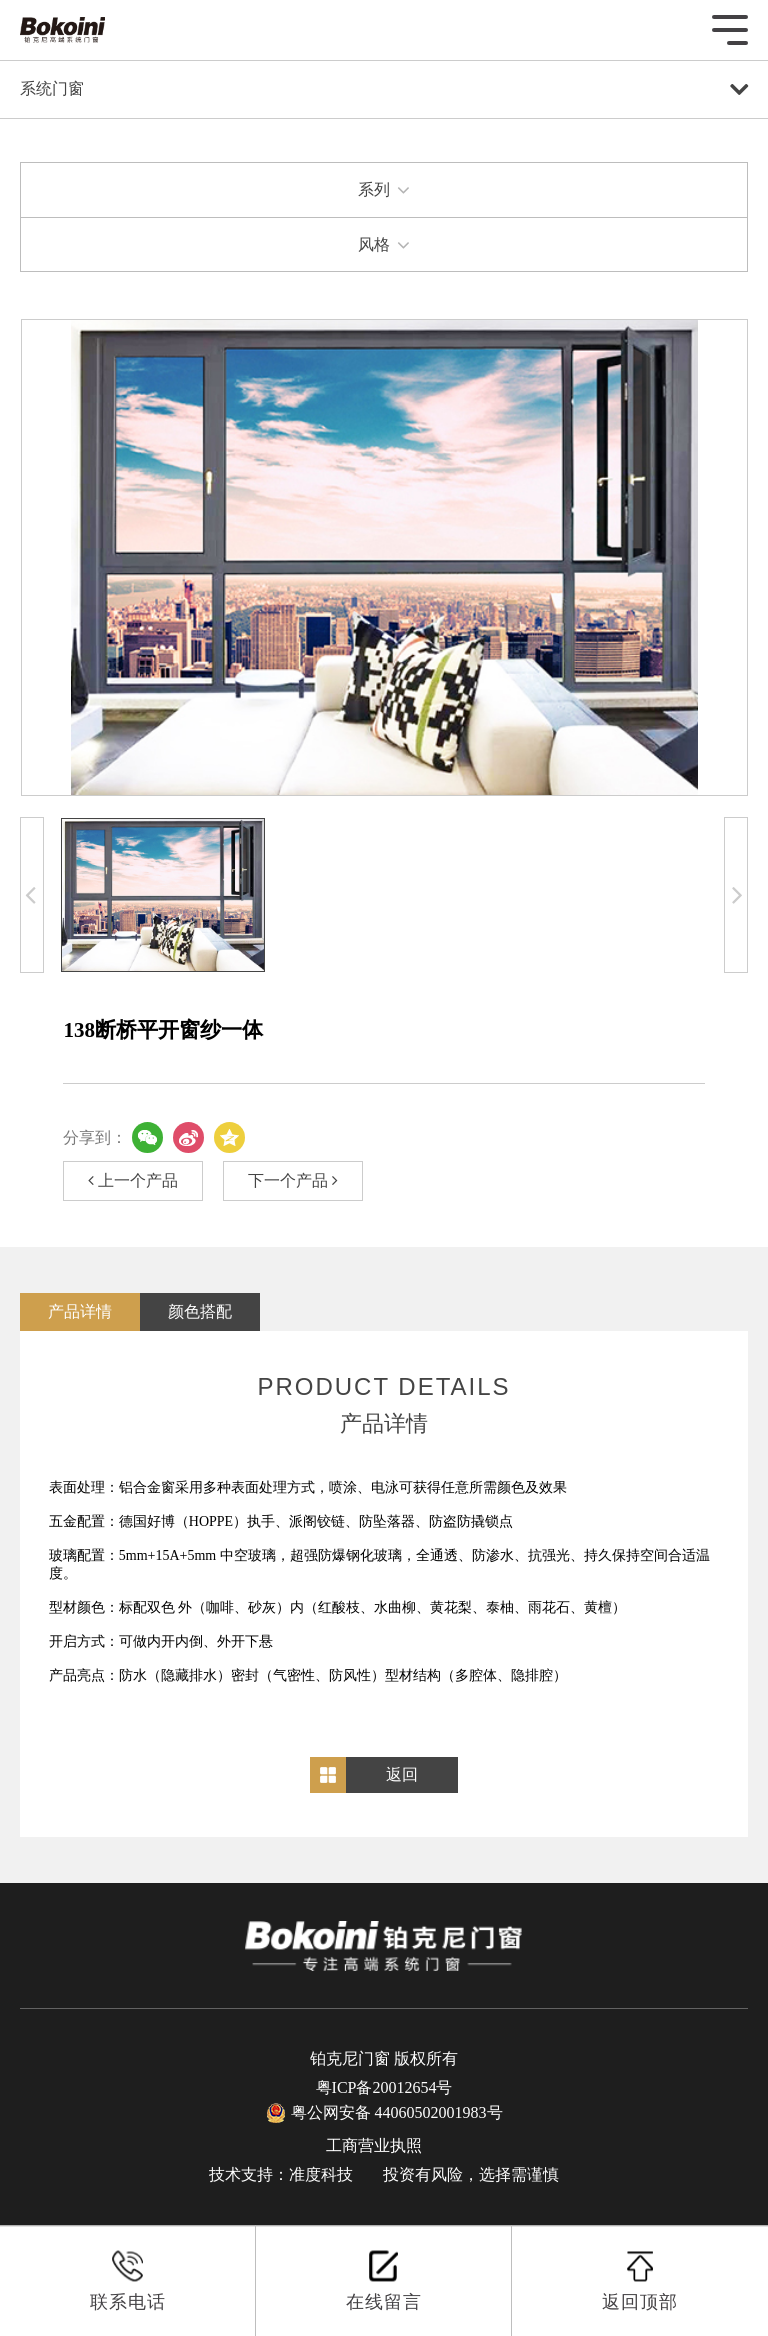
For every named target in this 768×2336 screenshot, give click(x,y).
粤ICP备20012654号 (384, 2087)
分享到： (95, 1137)
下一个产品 (293, 1180)
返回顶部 (640, 2280)
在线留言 (384, 2280)
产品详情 (80, 1311)
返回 (402, 1774)
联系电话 (128, 2280)
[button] (32, 894)
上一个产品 (133, 1180)
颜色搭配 (200, 1311)
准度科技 (321, 2174)
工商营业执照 (374, 2145)
